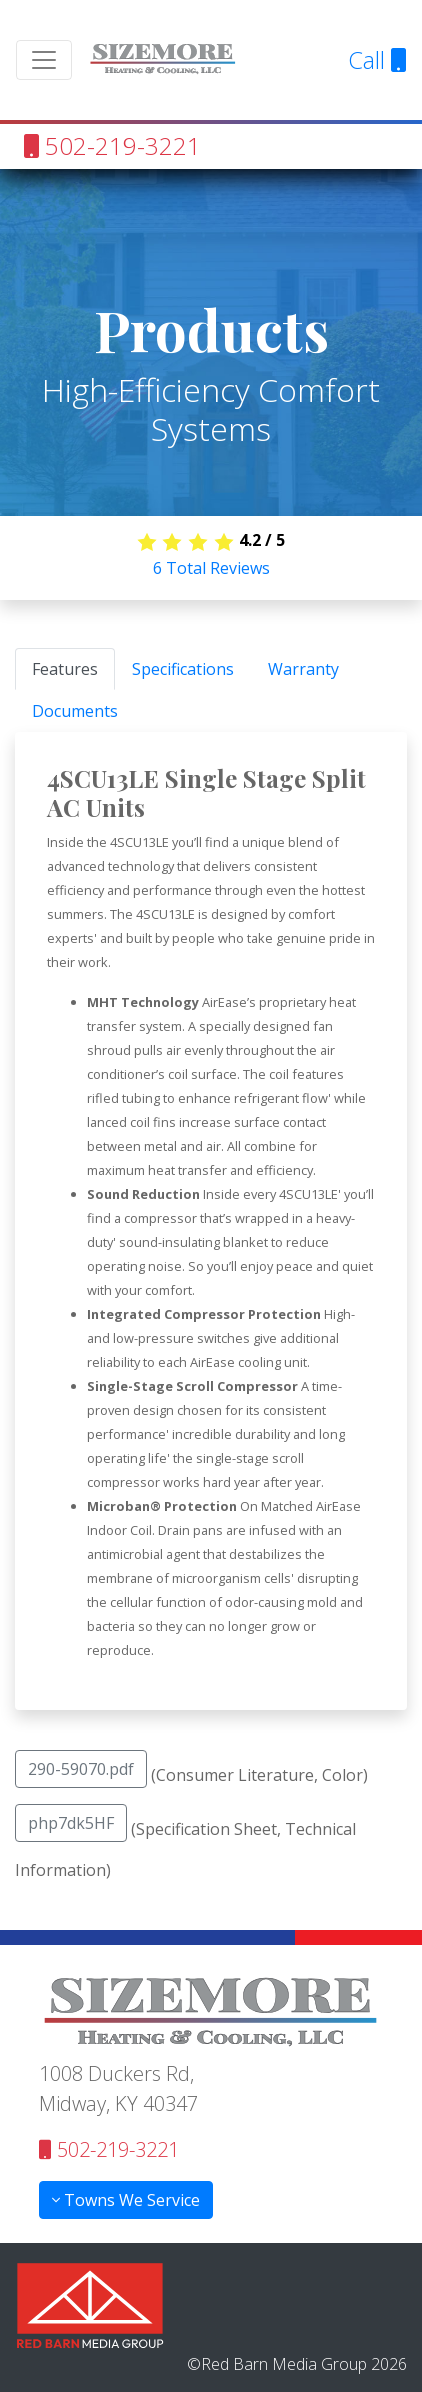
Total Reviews (211, 568)
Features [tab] (65, 669)
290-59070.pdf (81, 1769)
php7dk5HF (71, 1823)
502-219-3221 (112, 145)
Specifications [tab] (183, 669)
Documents (75, 711)
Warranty (303, 669)
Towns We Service (126, 2200)
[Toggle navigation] (44, 60)
